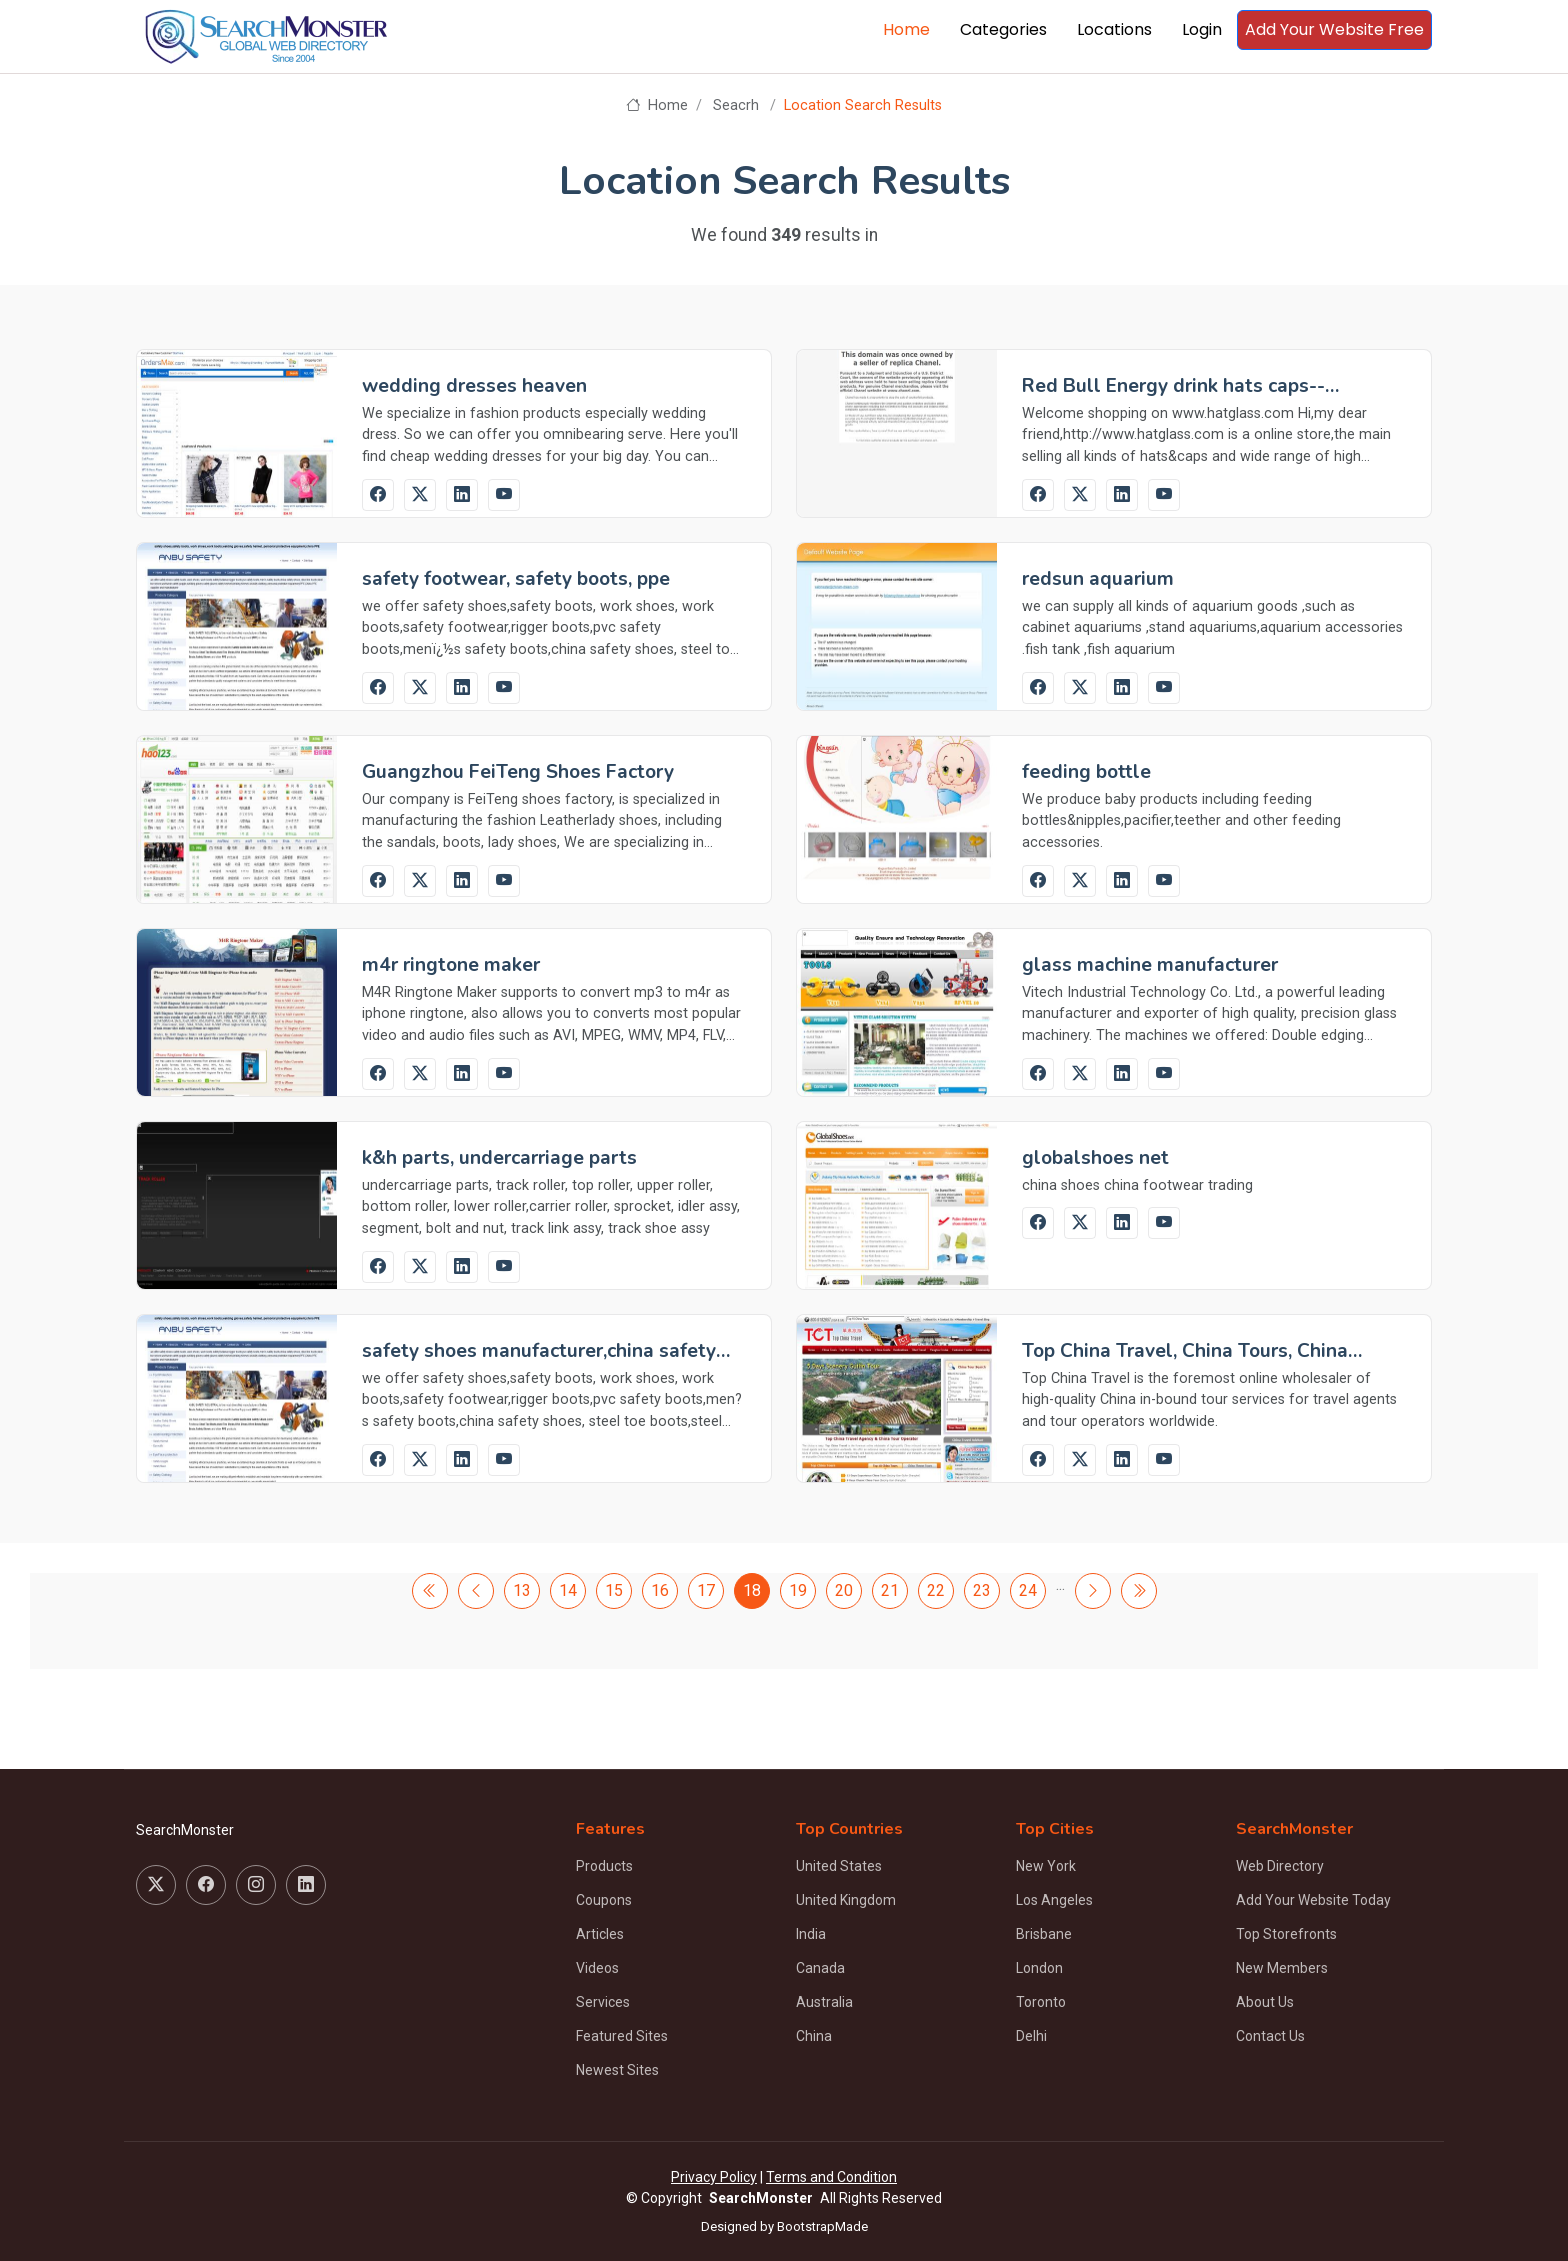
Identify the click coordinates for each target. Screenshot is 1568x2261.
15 (614, 1590)
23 (982, 1590)
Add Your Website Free (1334, 29)
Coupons (604, 1900)
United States (839, 1866)
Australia (824, 2002)
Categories (1003, 29)
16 (660, 1590)
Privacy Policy (714, 2177)
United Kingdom (846, 1900)
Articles (600, 1934)
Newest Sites (617, 2070)
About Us (1265, 2002)
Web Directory (1280, 1866)
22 (936, 1590)
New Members (1282, 1968)
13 (522, 1590)
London (1039, 1968)
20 (844, 1590)
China (814, 2036)
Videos (597, 1968)
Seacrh (736, 105)
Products (604, 1866)
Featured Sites (622, 2036)
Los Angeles (1054, 1900)
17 (706, 1590)
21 (890, 1590)
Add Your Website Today (1313, 1900)
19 (798, 1590)
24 (1028, 1590)
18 (752, 1590)
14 (568, 1590)
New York (1046, 1866)
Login (1202, 29)
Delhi (1031, 2036)
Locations (1114, 29)
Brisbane (1044, 1934)
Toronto (1041, 2002)
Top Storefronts (1286, 1934)
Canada (820, 1968)
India (811, 1934)
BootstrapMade (822, 2226)
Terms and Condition (831, 2177)
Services (603, 2002)
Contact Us (1270, 2036)
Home (906, 29)
